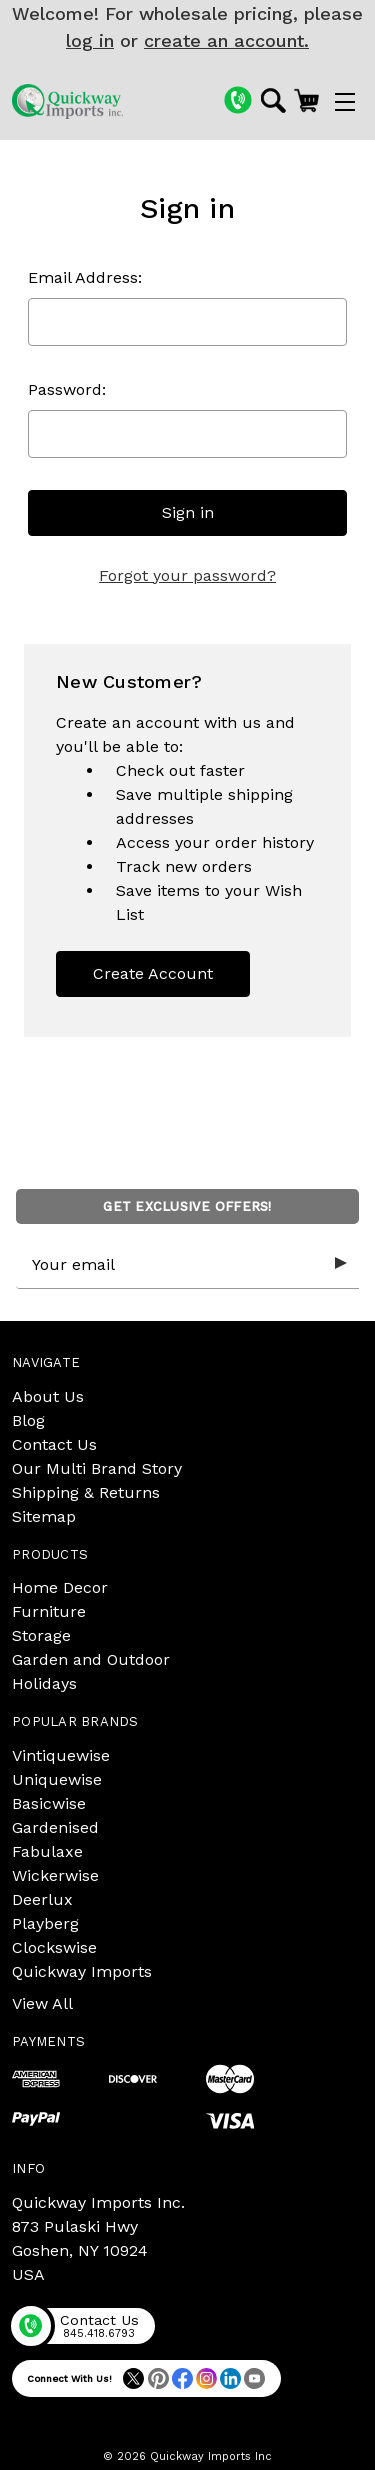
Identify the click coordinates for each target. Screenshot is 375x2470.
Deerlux (42, 1899)
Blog (28, 1420)
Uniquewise (57, 1779)
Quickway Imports (82, 1971)
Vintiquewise (61, 1755)
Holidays (44, 1683)
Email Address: (85, 277)
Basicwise (49, 1803)
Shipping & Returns (86, 1492)
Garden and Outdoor (91, 1659)
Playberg (45, 1923)
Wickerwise (55, 1875)
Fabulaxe (47, 1851)
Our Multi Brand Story (97, 1468)
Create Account (153, 973)
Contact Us (54, 1444)
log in (90, 40)
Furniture (49, 1611)
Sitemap (44, 1516)
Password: (67, 389)
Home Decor (60, 1587)
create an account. (226, 40)
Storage (41, 1635)
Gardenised (55, 1827)
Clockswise (54, 1947)
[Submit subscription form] (341, 1264)
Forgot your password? (187, 575)
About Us (48, 1396)
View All (42, 2003)
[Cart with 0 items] (306, 100)
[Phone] (238, 100)
